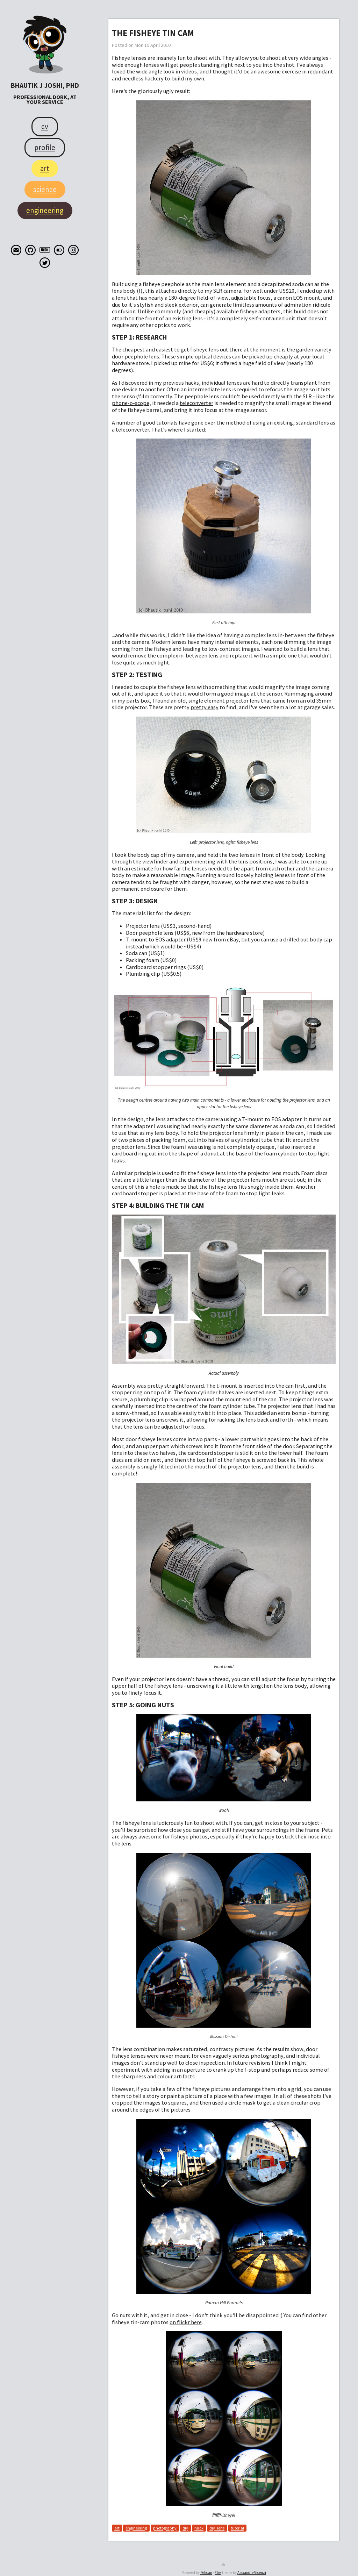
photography (165, 2528)
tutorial (237, 2528)
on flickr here (186, 2322)
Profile (44, 147)
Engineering (45, 210)
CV (44, 126)
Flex (218, 2572)
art (117, 2528)
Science (45, 189)
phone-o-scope (130, 402)
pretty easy (205, 707)
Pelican (206, 2572)
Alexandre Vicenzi (251, 2572)
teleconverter (196, 402)
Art (44, 168)
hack (198, 2528)
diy (185, 2528)
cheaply (283, 356)
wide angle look (155, 71)
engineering (136, 2528)
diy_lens (216, 2528)
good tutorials (160, 422)
